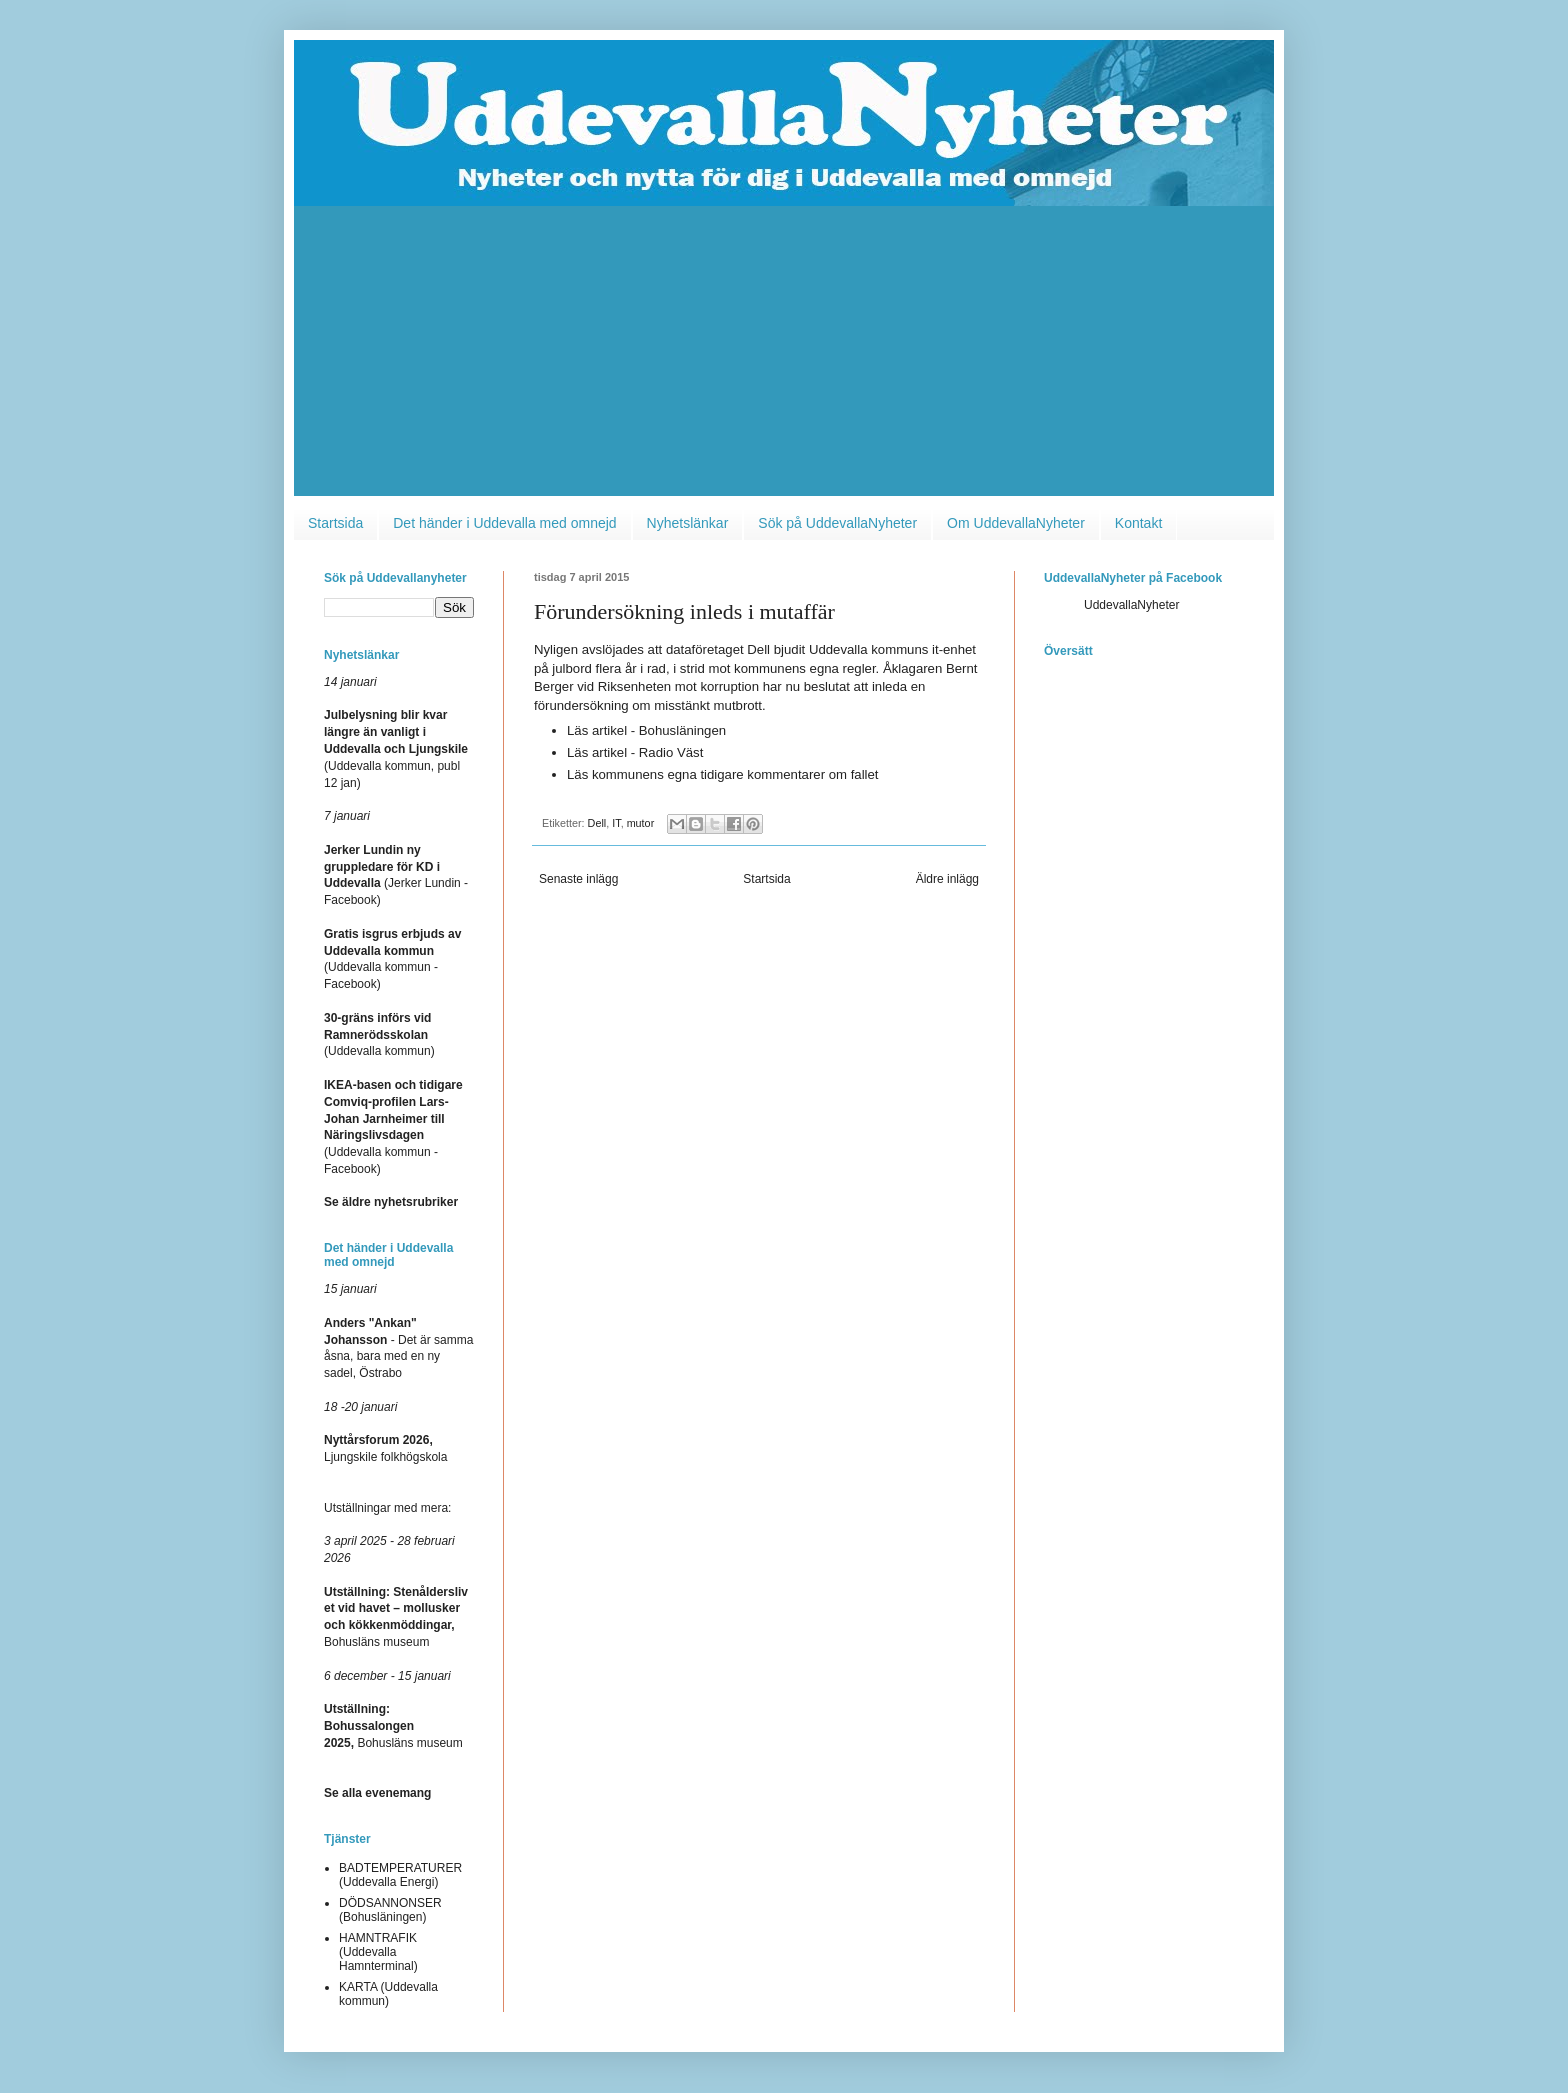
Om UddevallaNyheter (1016, 523)
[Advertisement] (784, 356)
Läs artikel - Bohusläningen (646, 730)
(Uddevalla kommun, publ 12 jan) (396, 765)
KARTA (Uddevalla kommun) (388, 1994)
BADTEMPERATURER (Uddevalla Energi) (400, 1875)
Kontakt (1138, 523)
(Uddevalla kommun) (379, 1035)
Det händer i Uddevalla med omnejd (504, 523)
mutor (641, 823)
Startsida (335, 523)
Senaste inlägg (578, 879)
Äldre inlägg (947, 879)
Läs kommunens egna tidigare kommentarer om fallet (723, 774)
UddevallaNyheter (1131, 605)
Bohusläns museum (393, 1726)
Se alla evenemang (377, 1793)
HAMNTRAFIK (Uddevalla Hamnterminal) (378, 1952)
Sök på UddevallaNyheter (837, 523)
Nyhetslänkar (688, 523)
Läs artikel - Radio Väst (635, 752)
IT (616, 823)
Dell (597, 823)
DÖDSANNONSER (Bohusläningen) (390, 1910)
